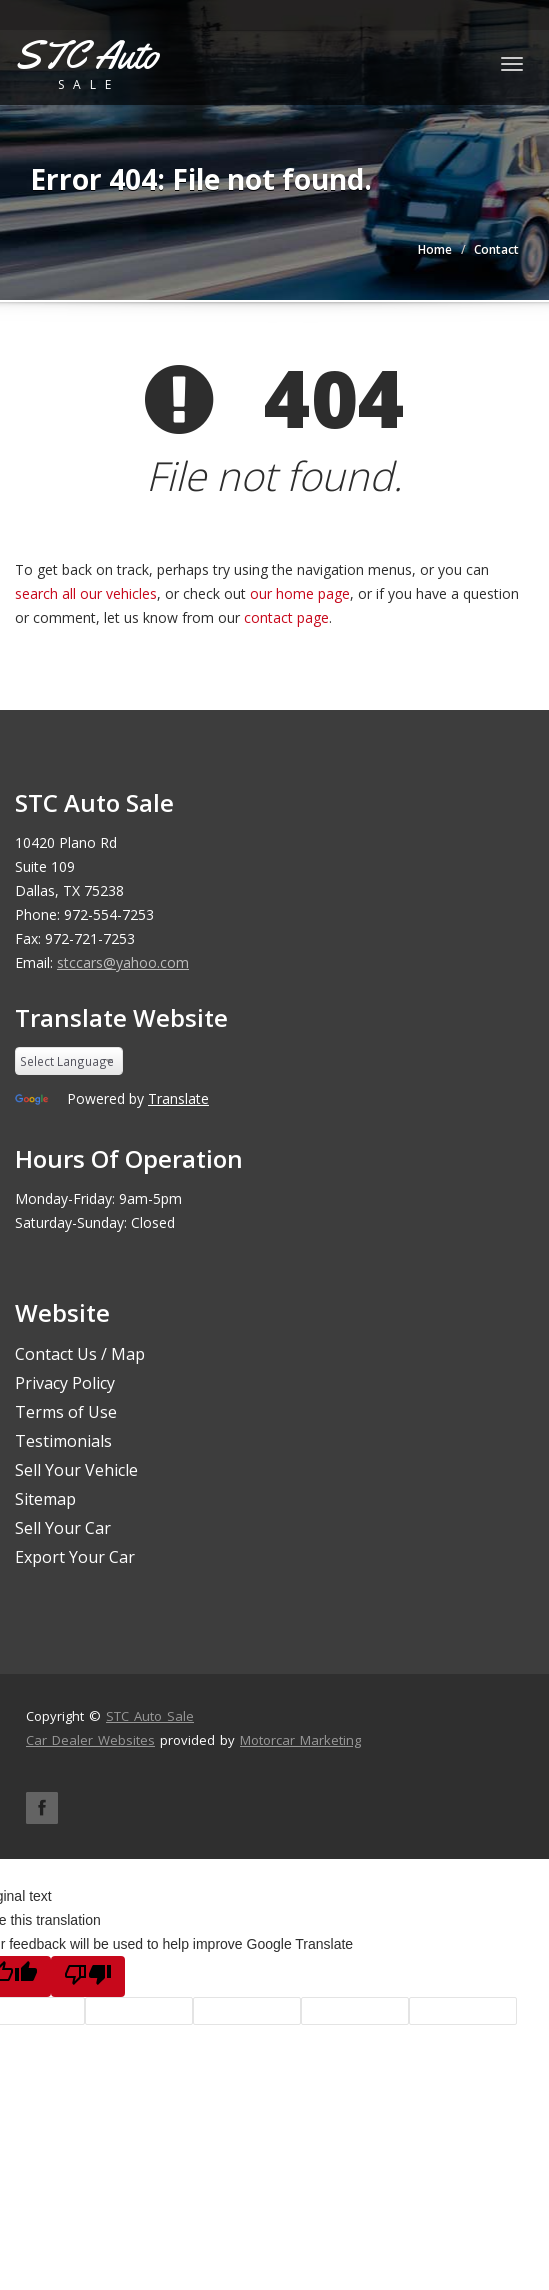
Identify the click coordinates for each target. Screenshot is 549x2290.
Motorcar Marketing (300, 1740)
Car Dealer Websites (90, 1740)
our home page (300, 593)
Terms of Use (66, 1412)
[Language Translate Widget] (69, 1061)
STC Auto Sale (150, 1716)
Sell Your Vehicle (76, 1470)
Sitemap (45, 1499)
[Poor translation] (88, 1976)
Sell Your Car (63, 1528)
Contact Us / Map (80, 1354)
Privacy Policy (65, 1383)
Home (435, 249)
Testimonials (63, 1441)
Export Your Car (75, 1557)
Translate (178, 1098)
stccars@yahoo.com (123, 962)
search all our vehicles (86, 593)
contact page (286, 617)
